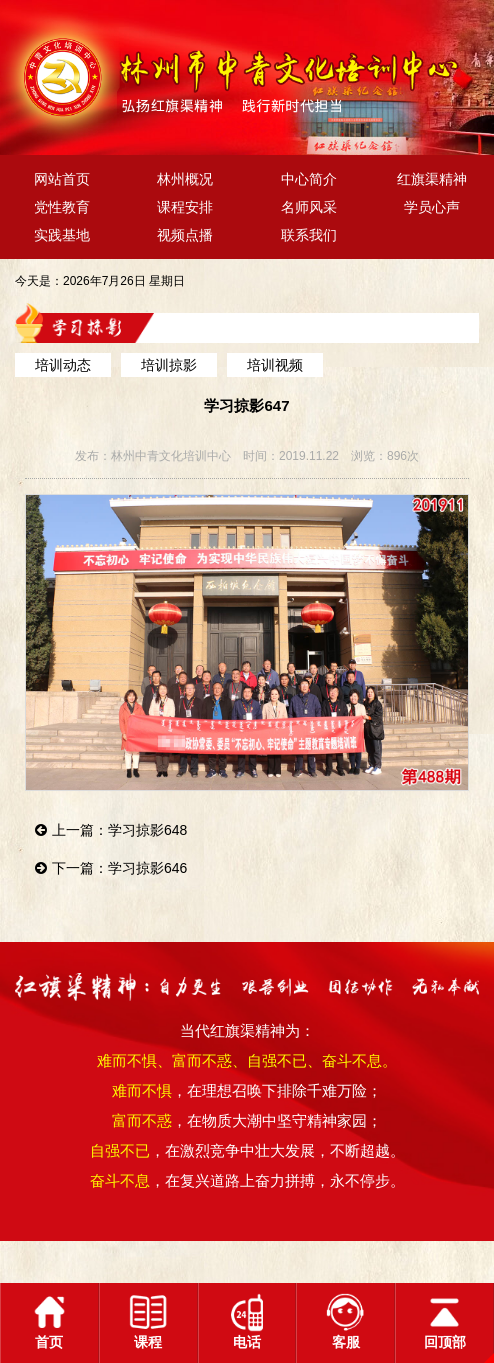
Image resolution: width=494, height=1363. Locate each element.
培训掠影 (169, 365)
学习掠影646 (147, 868)
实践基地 (62, 235)
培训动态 (63, 365)
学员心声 (432, 207)
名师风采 (309, 207)
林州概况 (185, 179)
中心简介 (309, 179)
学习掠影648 (147, 830)
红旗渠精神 (432, 179)
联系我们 (309, 235)
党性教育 (62, 207)
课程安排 (185, 207)
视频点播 (185, 235)
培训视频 (275, 365)
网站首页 (62, 179)
